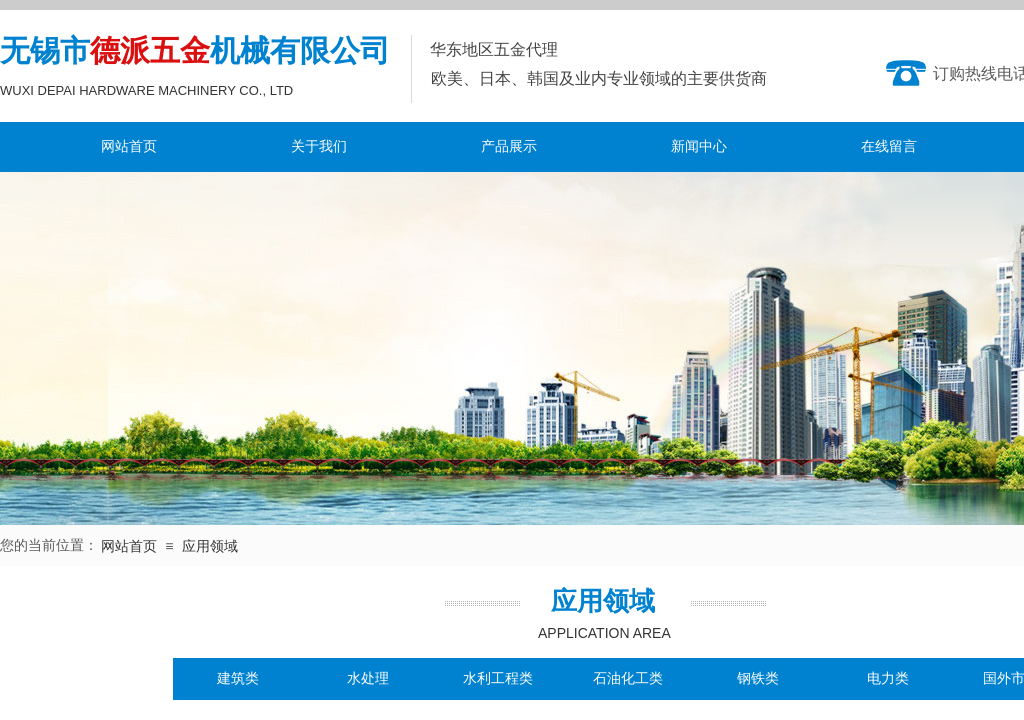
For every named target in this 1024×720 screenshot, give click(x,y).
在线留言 (889, 146)
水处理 (368, 678)
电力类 (888, 678)
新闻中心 (699, 146)
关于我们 (319, 146)
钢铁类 (758, 678)
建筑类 (238, 678)
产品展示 (509, 146)
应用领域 (210, 546)
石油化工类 (628, 678)
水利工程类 (498, 678)
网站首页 (129, 146)
